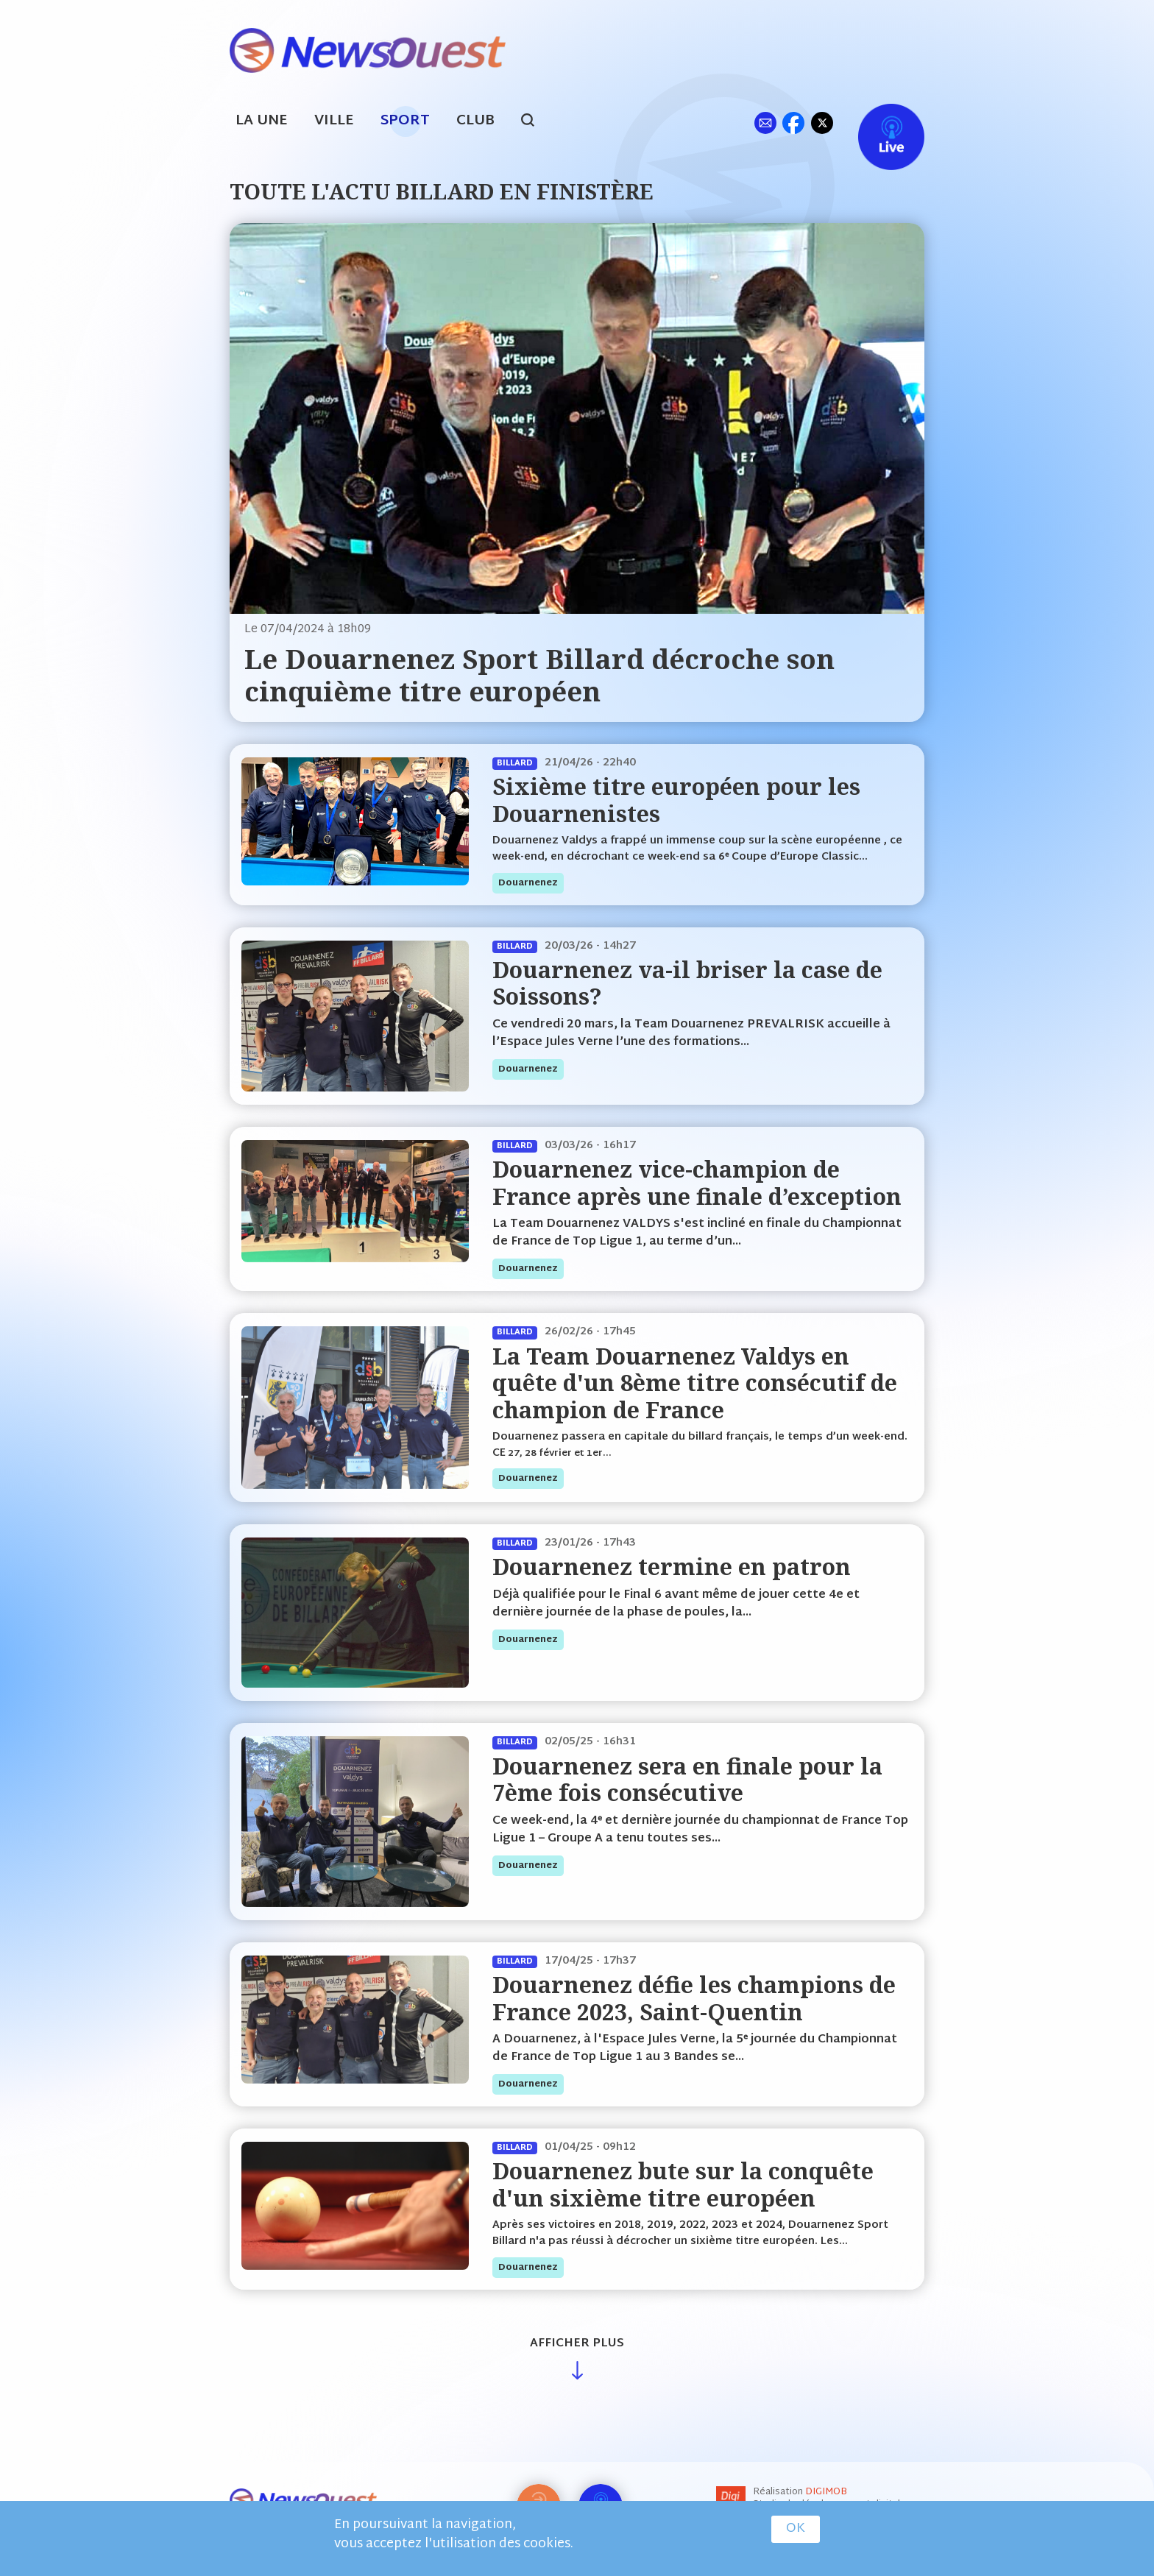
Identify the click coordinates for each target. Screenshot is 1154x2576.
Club (475, 121)
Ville (334, 121)
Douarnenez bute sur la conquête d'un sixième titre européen (683, 2184)
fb (793, 122)
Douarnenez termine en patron (671, 1566)
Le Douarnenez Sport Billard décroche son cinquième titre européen (539, 675)
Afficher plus (577, 2343)
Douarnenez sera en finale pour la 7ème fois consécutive (687, 1779)
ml (765, 122)
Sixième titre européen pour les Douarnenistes (676, 799)
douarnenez (528, 883)
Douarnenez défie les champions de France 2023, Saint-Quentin (694, 1998)
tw (822, 122)
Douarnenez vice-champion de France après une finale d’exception (697, 1182)
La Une (262, 121)
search (535, 122)
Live (876, 122)
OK (795, 2529)
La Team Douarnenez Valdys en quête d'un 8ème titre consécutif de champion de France (694, 1383)
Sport (405, 121)
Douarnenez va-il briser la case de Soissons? (687, 983)
